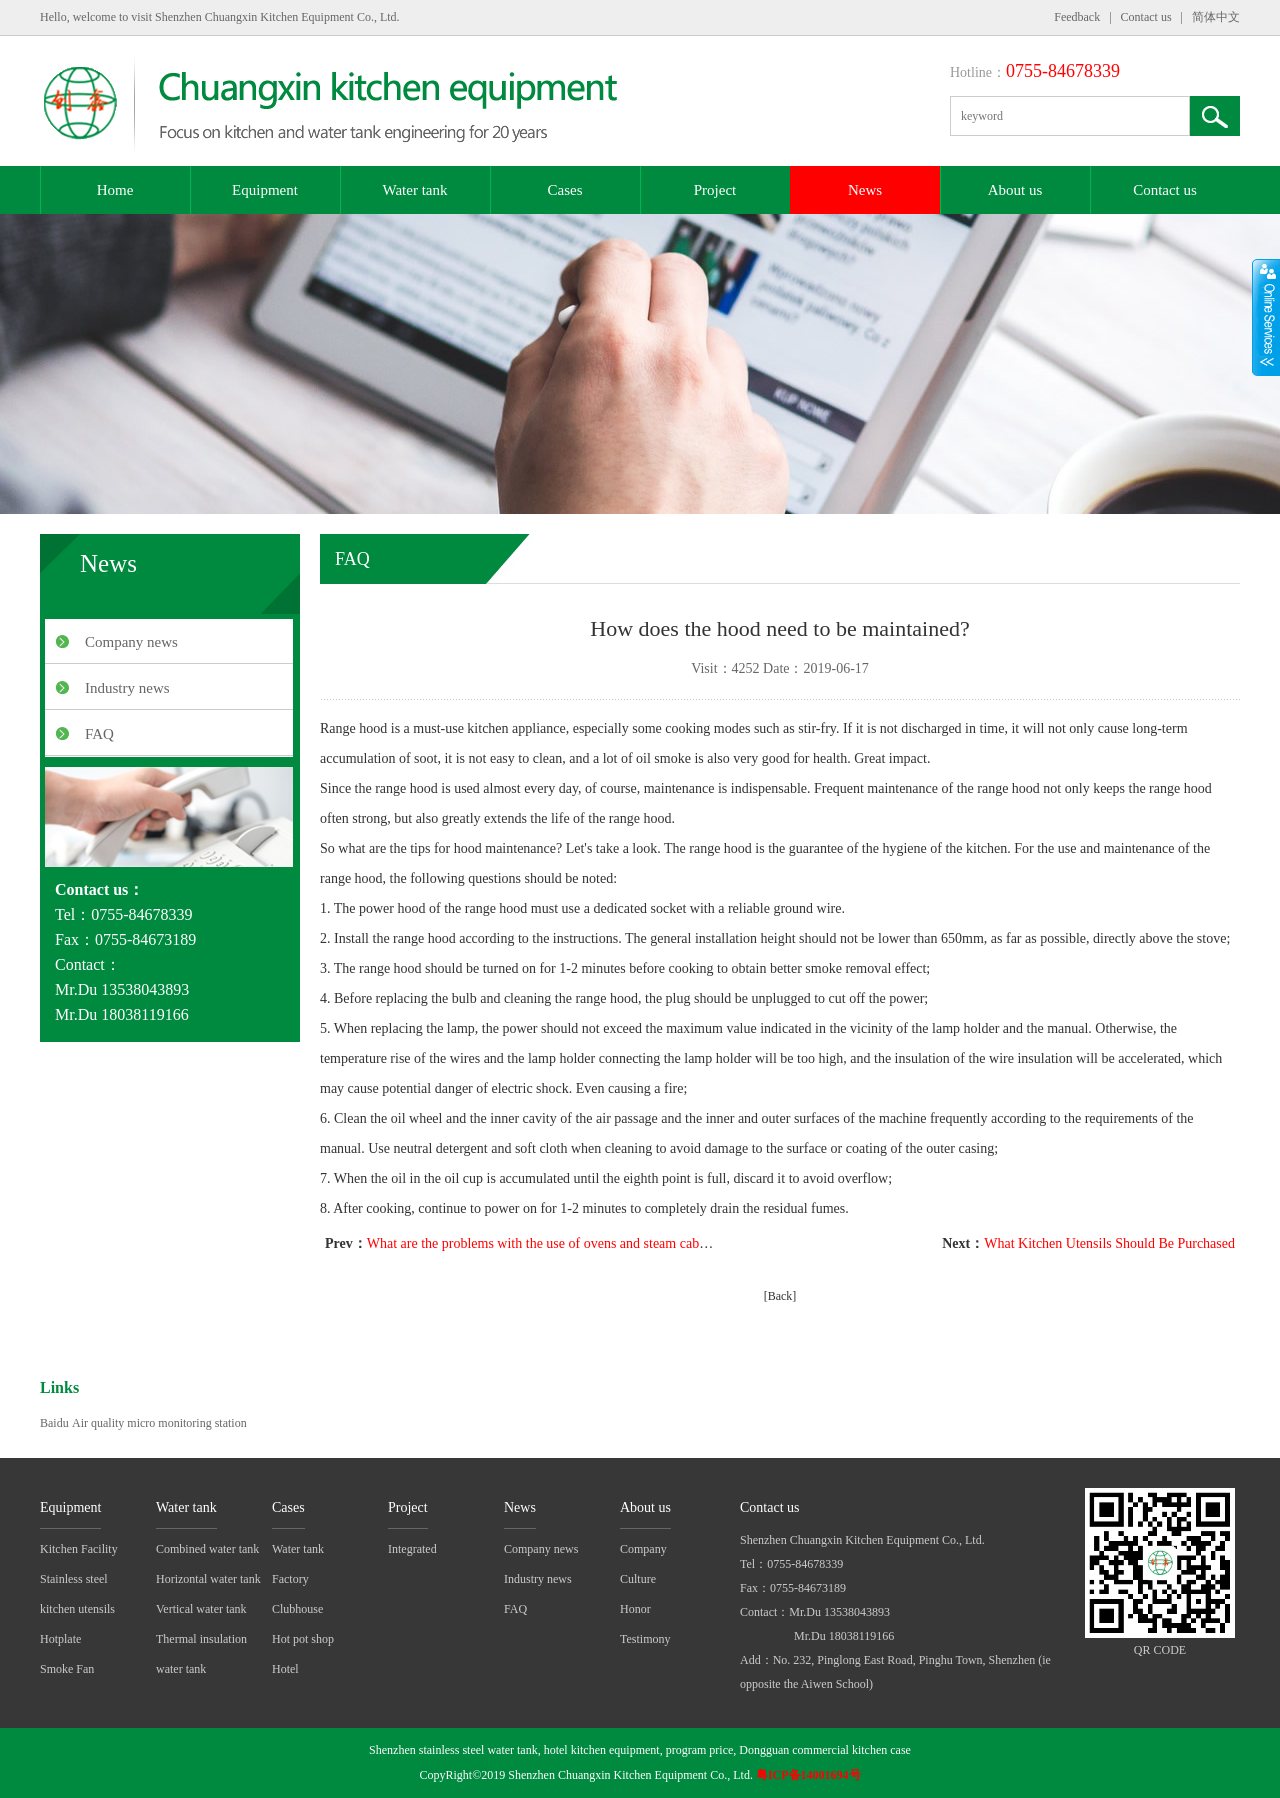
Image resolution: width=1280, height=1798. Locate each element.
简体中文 (1216, 17)
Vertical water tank (201, 1609)
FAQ (99, 734)
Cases (565, 190)
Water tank (414, 190)
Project (715, 190)
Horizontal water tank (208, 1579)
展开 (1266, 317)
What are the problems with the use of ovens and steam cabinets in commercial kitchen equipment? (645, 1243)
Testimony (645, 1639)
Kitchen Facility (79, 1549)
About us (1015, 190)
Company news (131, 642)
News (865, 190)
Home (115, 190)
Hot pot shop (303, 1639)
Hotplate (60, 1639)
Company (643, 1549)
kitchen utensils (77, 1609)
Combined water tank (207, 1549)
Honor (635, 1609)
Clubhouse (297, 1609)
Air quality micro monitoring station (159, 1423)
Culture (638, 1579)
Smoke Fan (67, 1669)
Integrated (412, 1549)
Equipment (265, 190)
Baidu (54, 1423)
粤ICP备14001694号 (808, 1775)
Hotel (285, 1669)
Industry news (127, 688)
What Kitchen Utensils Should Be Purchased (1109, 1243)
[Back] (780, 1296)
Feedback (1077, 17)
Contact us (1146, 17)
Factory (290, 1579)
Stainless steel (74, 1579)
